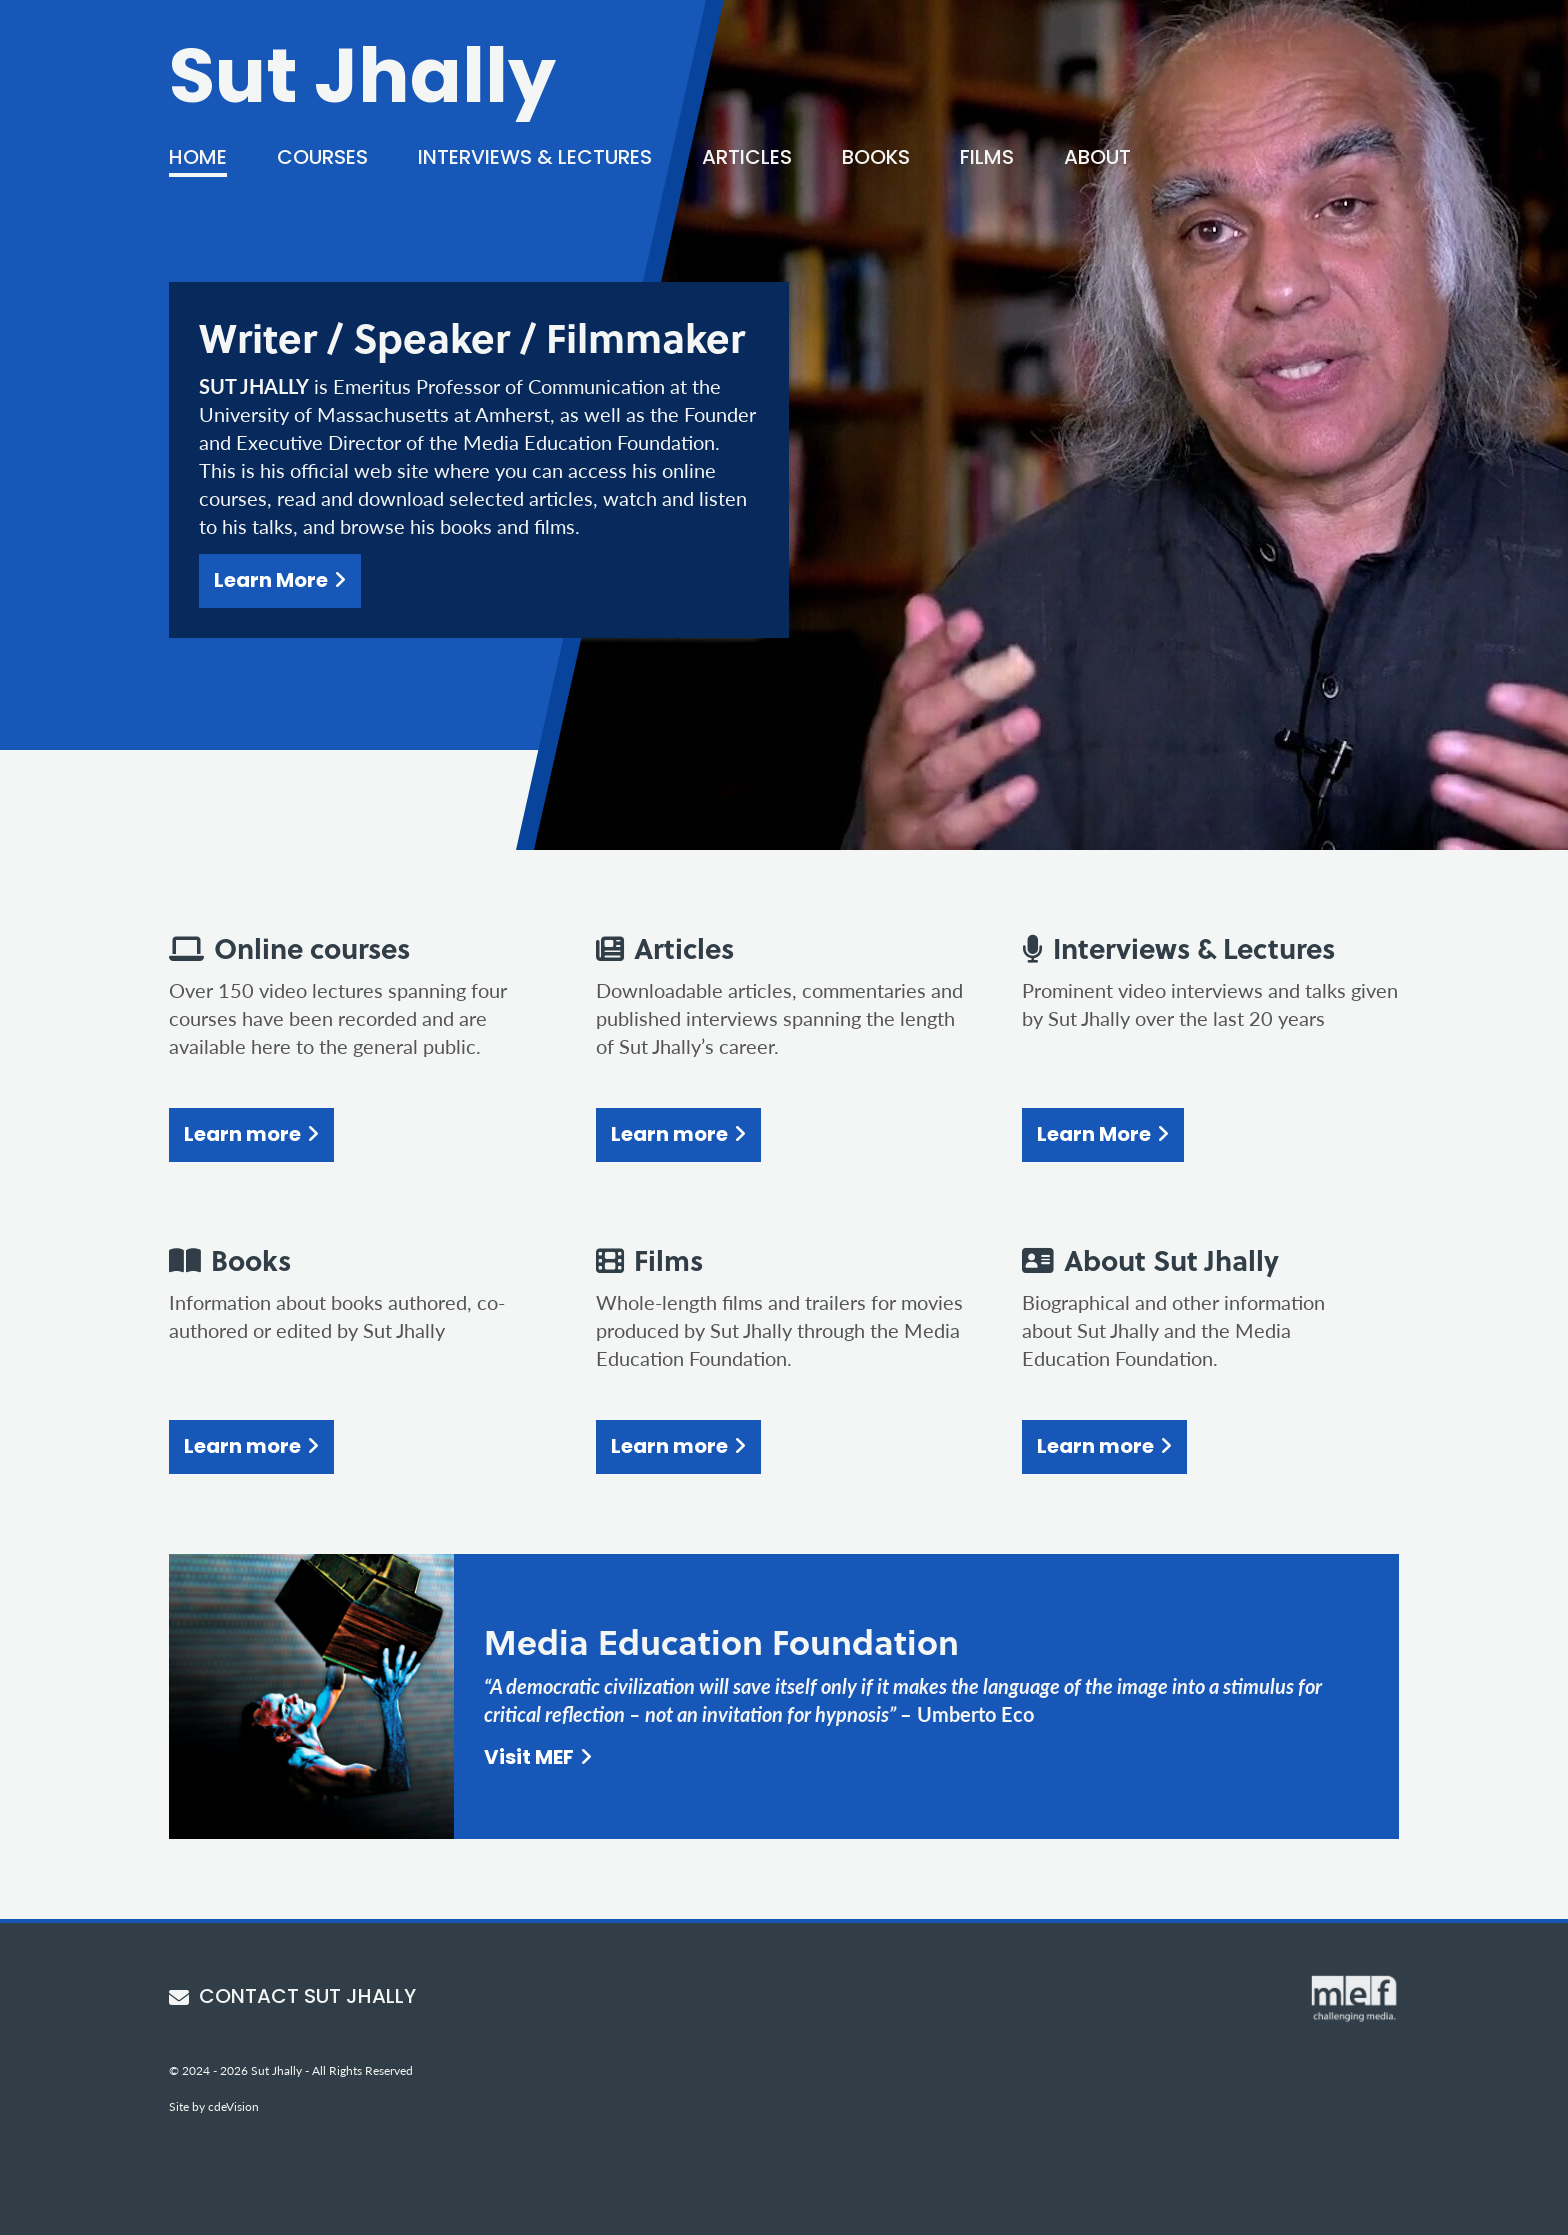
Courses (322, 159)
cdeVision (233, 2106)
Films (987, 159)
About (1097, 159)
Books (876, 159)
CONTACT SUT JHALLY (292, 1998)
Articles (747, 159)
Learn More (271, 582)
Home (198, 159)
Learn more (242, 1136)
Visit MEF (529, 1759)
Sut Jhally (362, 83)
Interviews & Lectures (535, 159)
